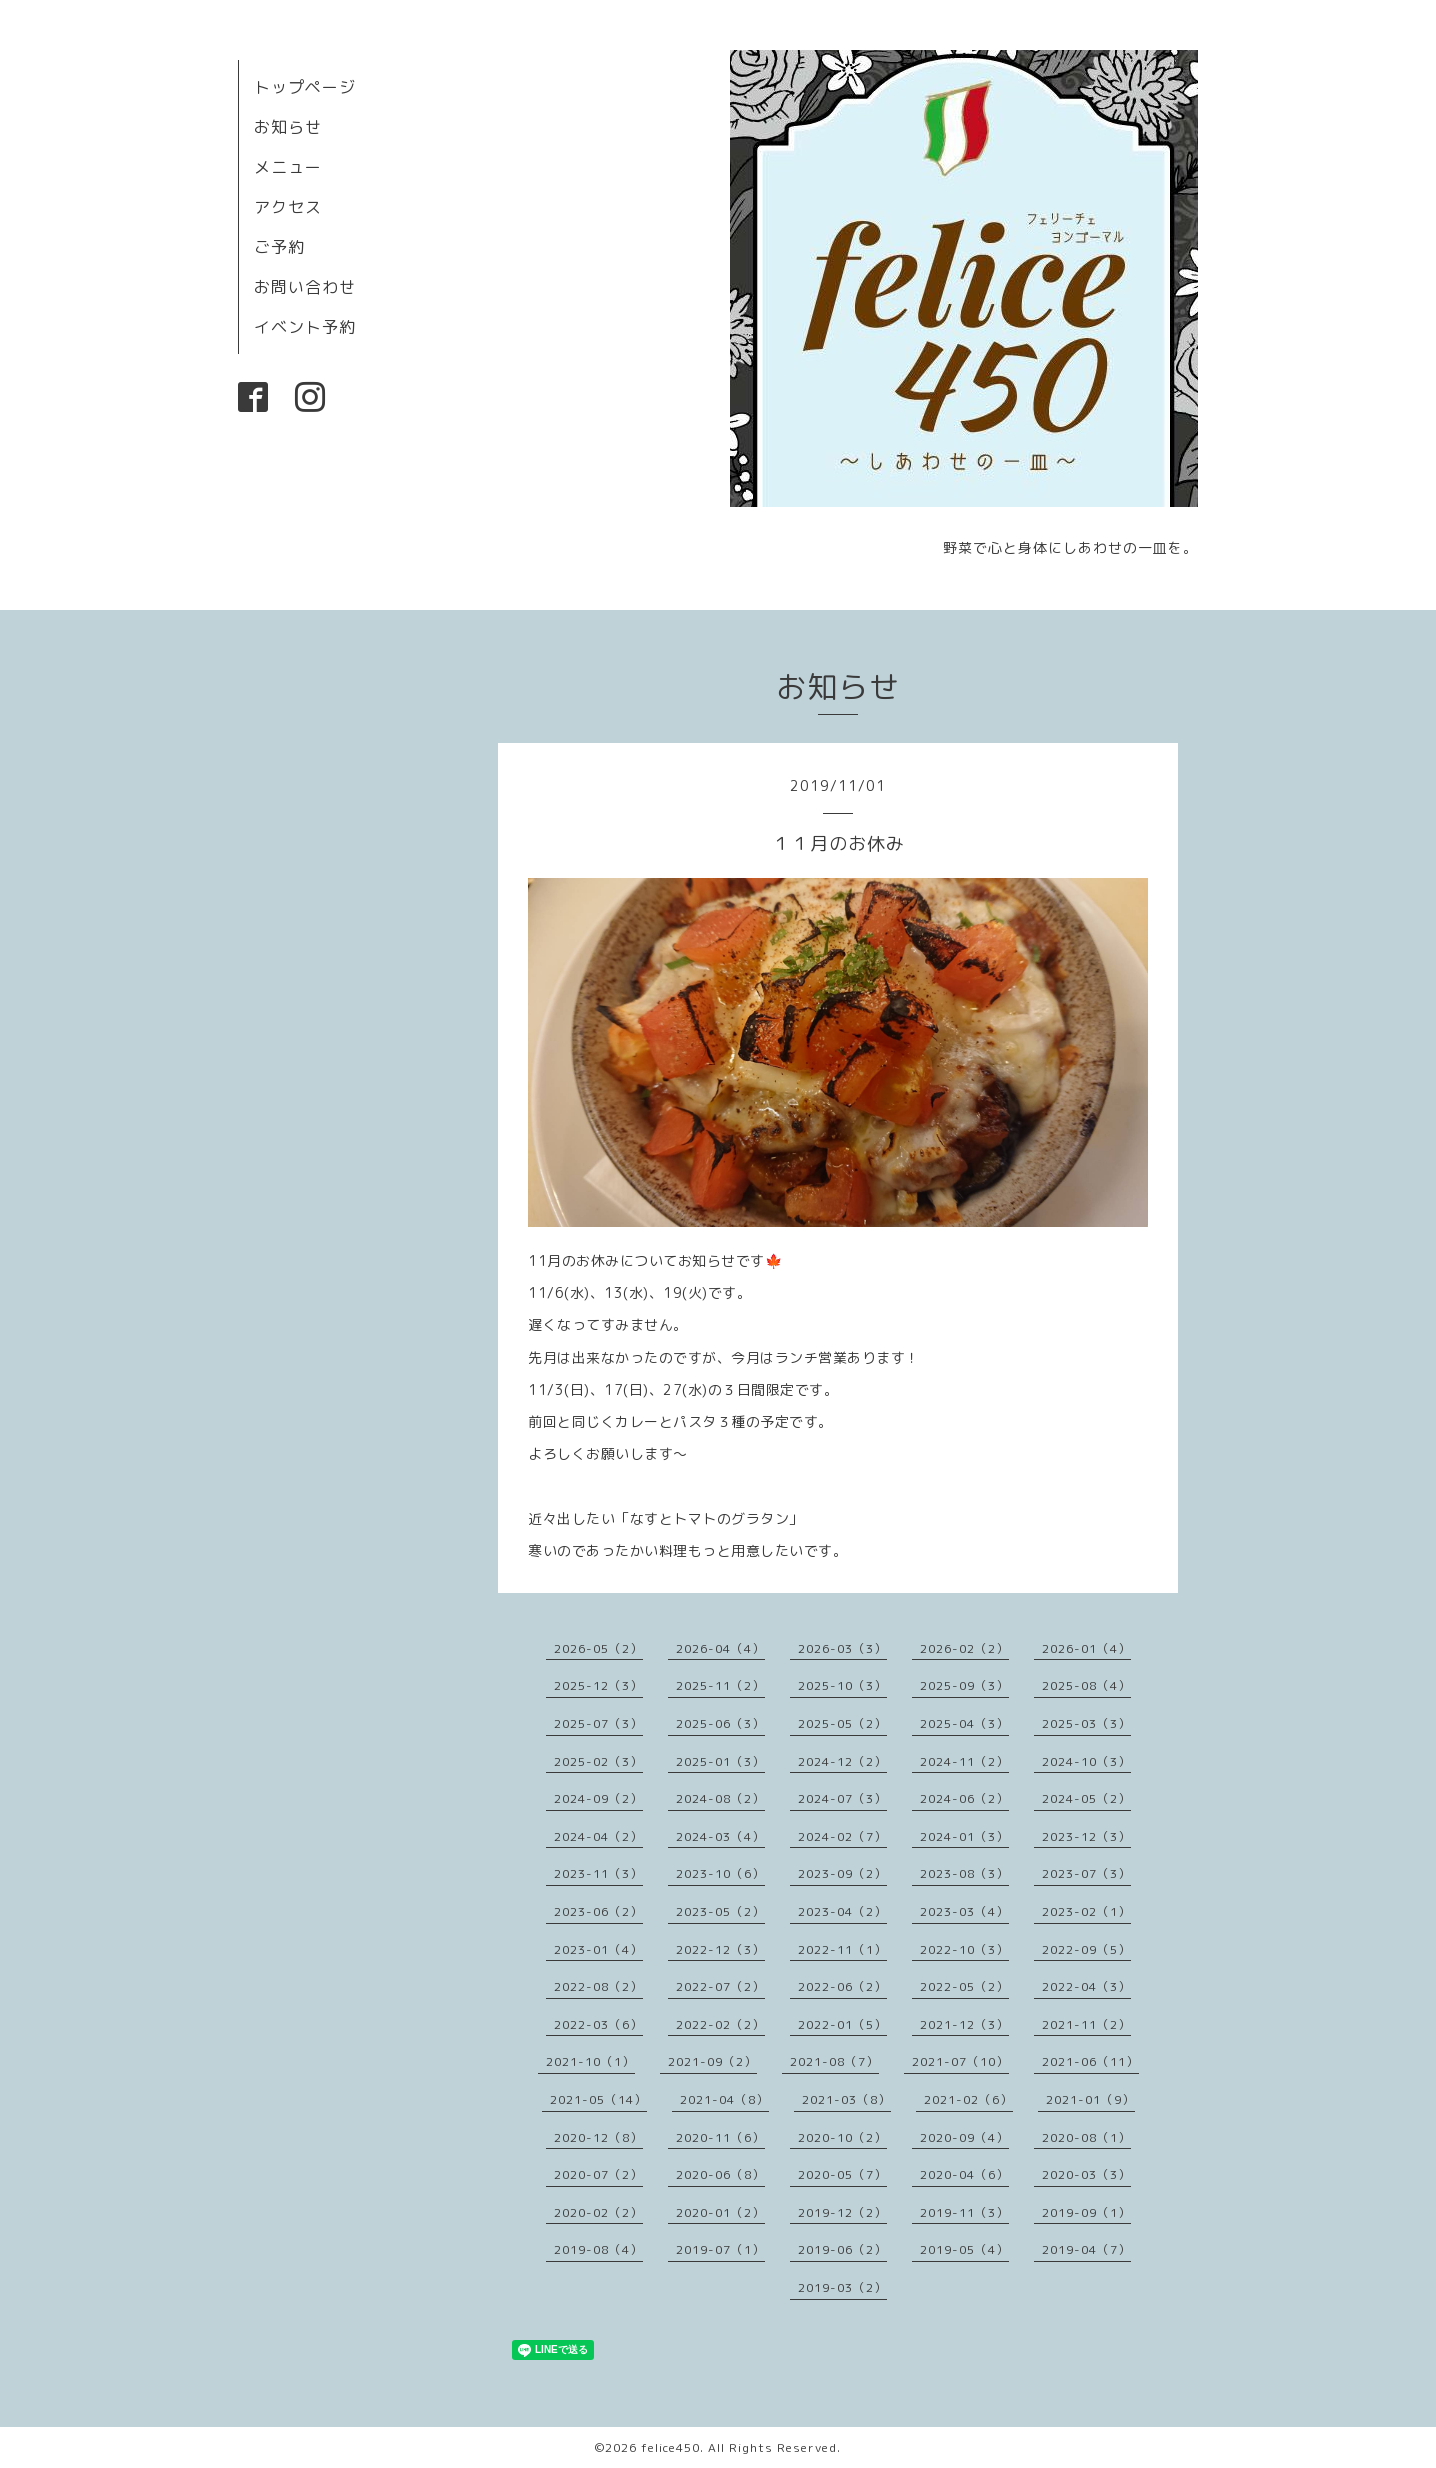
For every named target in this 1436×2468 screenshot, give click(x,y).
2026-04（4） (720, 1648)
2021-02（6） (968, 2099)
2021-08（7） (834, 2061)
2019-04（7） (1086, 2249)
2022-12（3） (720, 1949)
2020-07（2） (598, 2174)
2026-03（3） (842, 1648)
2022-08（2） (598, 1986)
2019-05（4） (964, 2249)
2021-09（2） (712, 2061)
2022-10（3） (964, 1949)
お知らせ (288, 127)
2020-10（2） (842, 2137)
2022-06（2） (842, 1986)
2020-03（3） (1086, 2174)
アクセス (288, 207)
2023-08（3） (964, 1873)
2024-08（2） (720, 1798)
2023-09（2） (842, 1873)
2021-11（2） (1086, 2024)
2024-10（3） (1086, 1761)
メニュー (288, 167)
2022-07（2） (720, 1986)
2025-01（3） (720, 1761)
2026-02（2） (964, 1648)
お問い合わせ (305, 287)
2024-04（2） (598, 1836)
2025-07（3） (598, 1723)
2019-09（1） (1086, 2212)
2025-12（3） (598, 1685)
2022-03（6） (598, 2024)
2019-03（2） (842, 2287)
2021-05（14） (598, 2099)
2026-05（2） (598, 1648)
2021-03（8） (846, 2099)
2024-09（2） (598, 1798)
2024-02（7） (842, 1836)
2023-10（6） (720, 1873)
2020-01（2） (720, 2212)
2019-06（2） (842, 2249)
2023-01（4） (598, 1949)
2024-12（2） (842, 1761)
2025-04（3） (964, 1723)
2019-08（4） (598, 2249)
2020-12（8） (598, 2137)
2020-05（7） (842, 2174)
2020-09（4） (964, 2137)
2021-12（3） (964, 2024)
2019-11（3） (964, 2212)
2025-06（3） (720, 1723)
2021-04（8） (724, 2099)
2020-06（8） (720, 2174)
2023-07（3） (1086, 1873)
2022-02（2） (720, 2024)
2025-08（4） (1086, 1685)
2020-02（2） (598, 2212)
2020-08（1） (1086, 2137)
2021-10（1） (590, 2061)
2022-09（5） (1086, 1949)
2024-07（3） (842, 1798)
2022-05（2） (964, 1986)
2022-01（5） (842, 2024)
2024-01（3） (964, 1836)
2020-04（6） (964, 2174)
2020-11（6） (720, 2137)
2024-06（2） (964, 1798)
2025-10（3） (842, 1685)
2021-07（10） (960, 2061)
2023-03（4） (964, 1911)
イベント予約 (305, 327)
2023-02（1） (1086, 1911)
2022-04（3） (1086, 1986)
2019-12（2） (842, 2212)
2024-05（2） (1086, 1798)
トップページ (305, 87)
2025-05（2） (842, 1723)
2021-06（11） (1090, 2061)
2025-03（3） (1086, 1723)
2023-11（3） (598, 1873)
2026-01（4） (1086, 1648)
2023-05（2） (720, 1911)
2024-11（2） (964, 1761)
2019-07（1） (720, 2249)
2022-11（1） (842, 1949)
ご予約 (279, 247)
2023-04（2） (842, 1911)
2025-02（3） (598, 1761)
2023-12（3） (1086, 1836)
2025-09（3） (964, 1685)
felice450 (670, 2447)
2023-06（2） (598, 1911)
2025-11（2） (720, 1685)
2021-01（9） (1090, 2099)
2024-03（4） (720, 1836)
